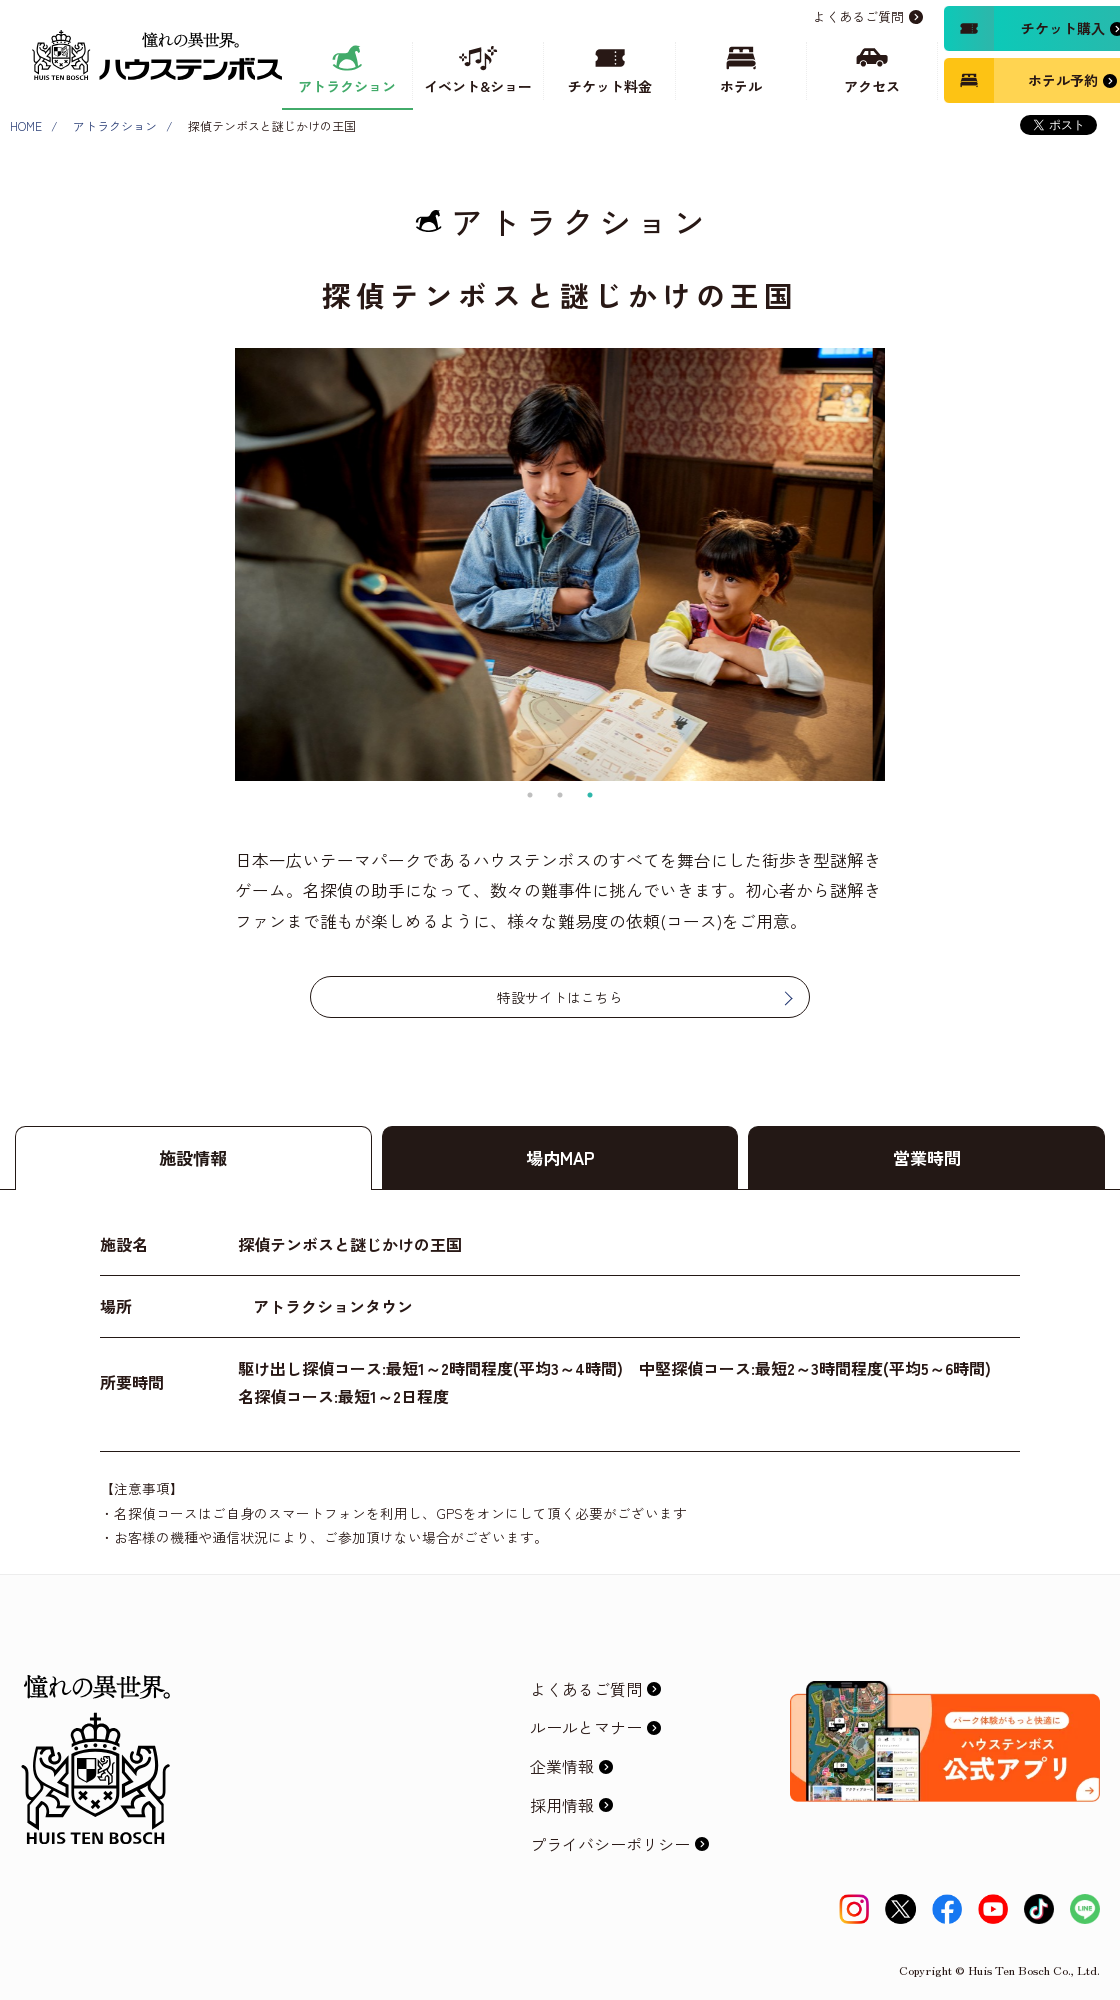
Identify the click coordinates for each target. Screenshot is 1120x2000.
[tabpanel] (560, 564)
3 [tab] (590, 795)
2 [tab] (560, 795)
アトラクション (115, 125)
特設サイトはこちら (560, 997)
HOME (26, 125)
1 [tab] (530, 795)
